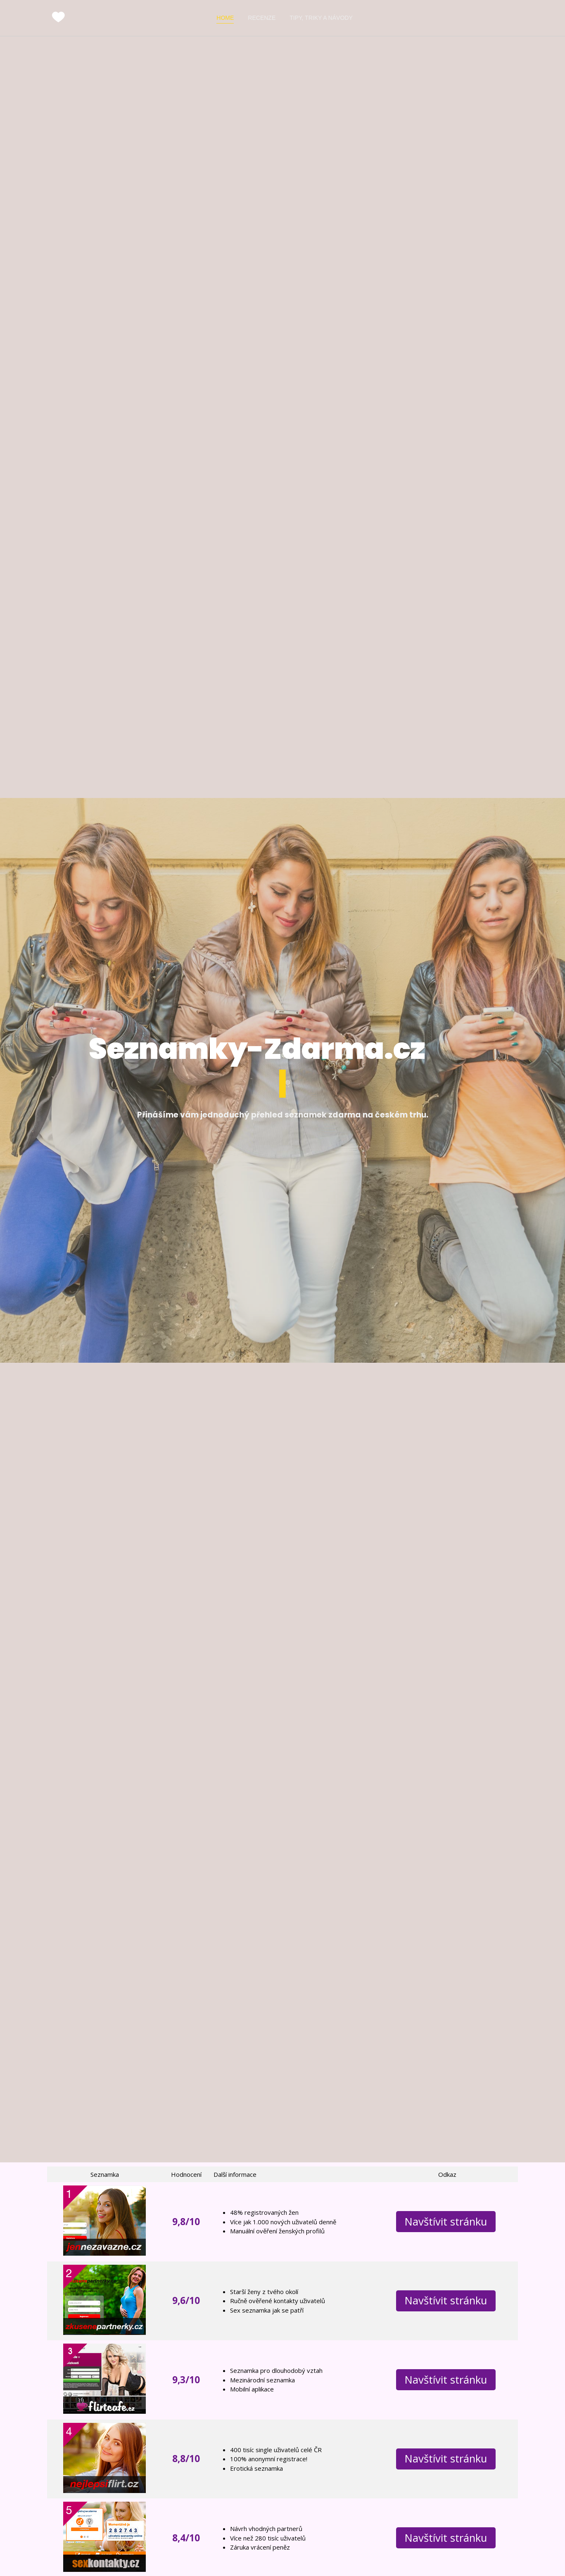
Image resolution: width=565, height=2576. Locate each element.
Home (225, 17)
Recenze (261, 17)
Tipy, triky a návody (321, 17)
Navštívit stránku (446, 2221)
